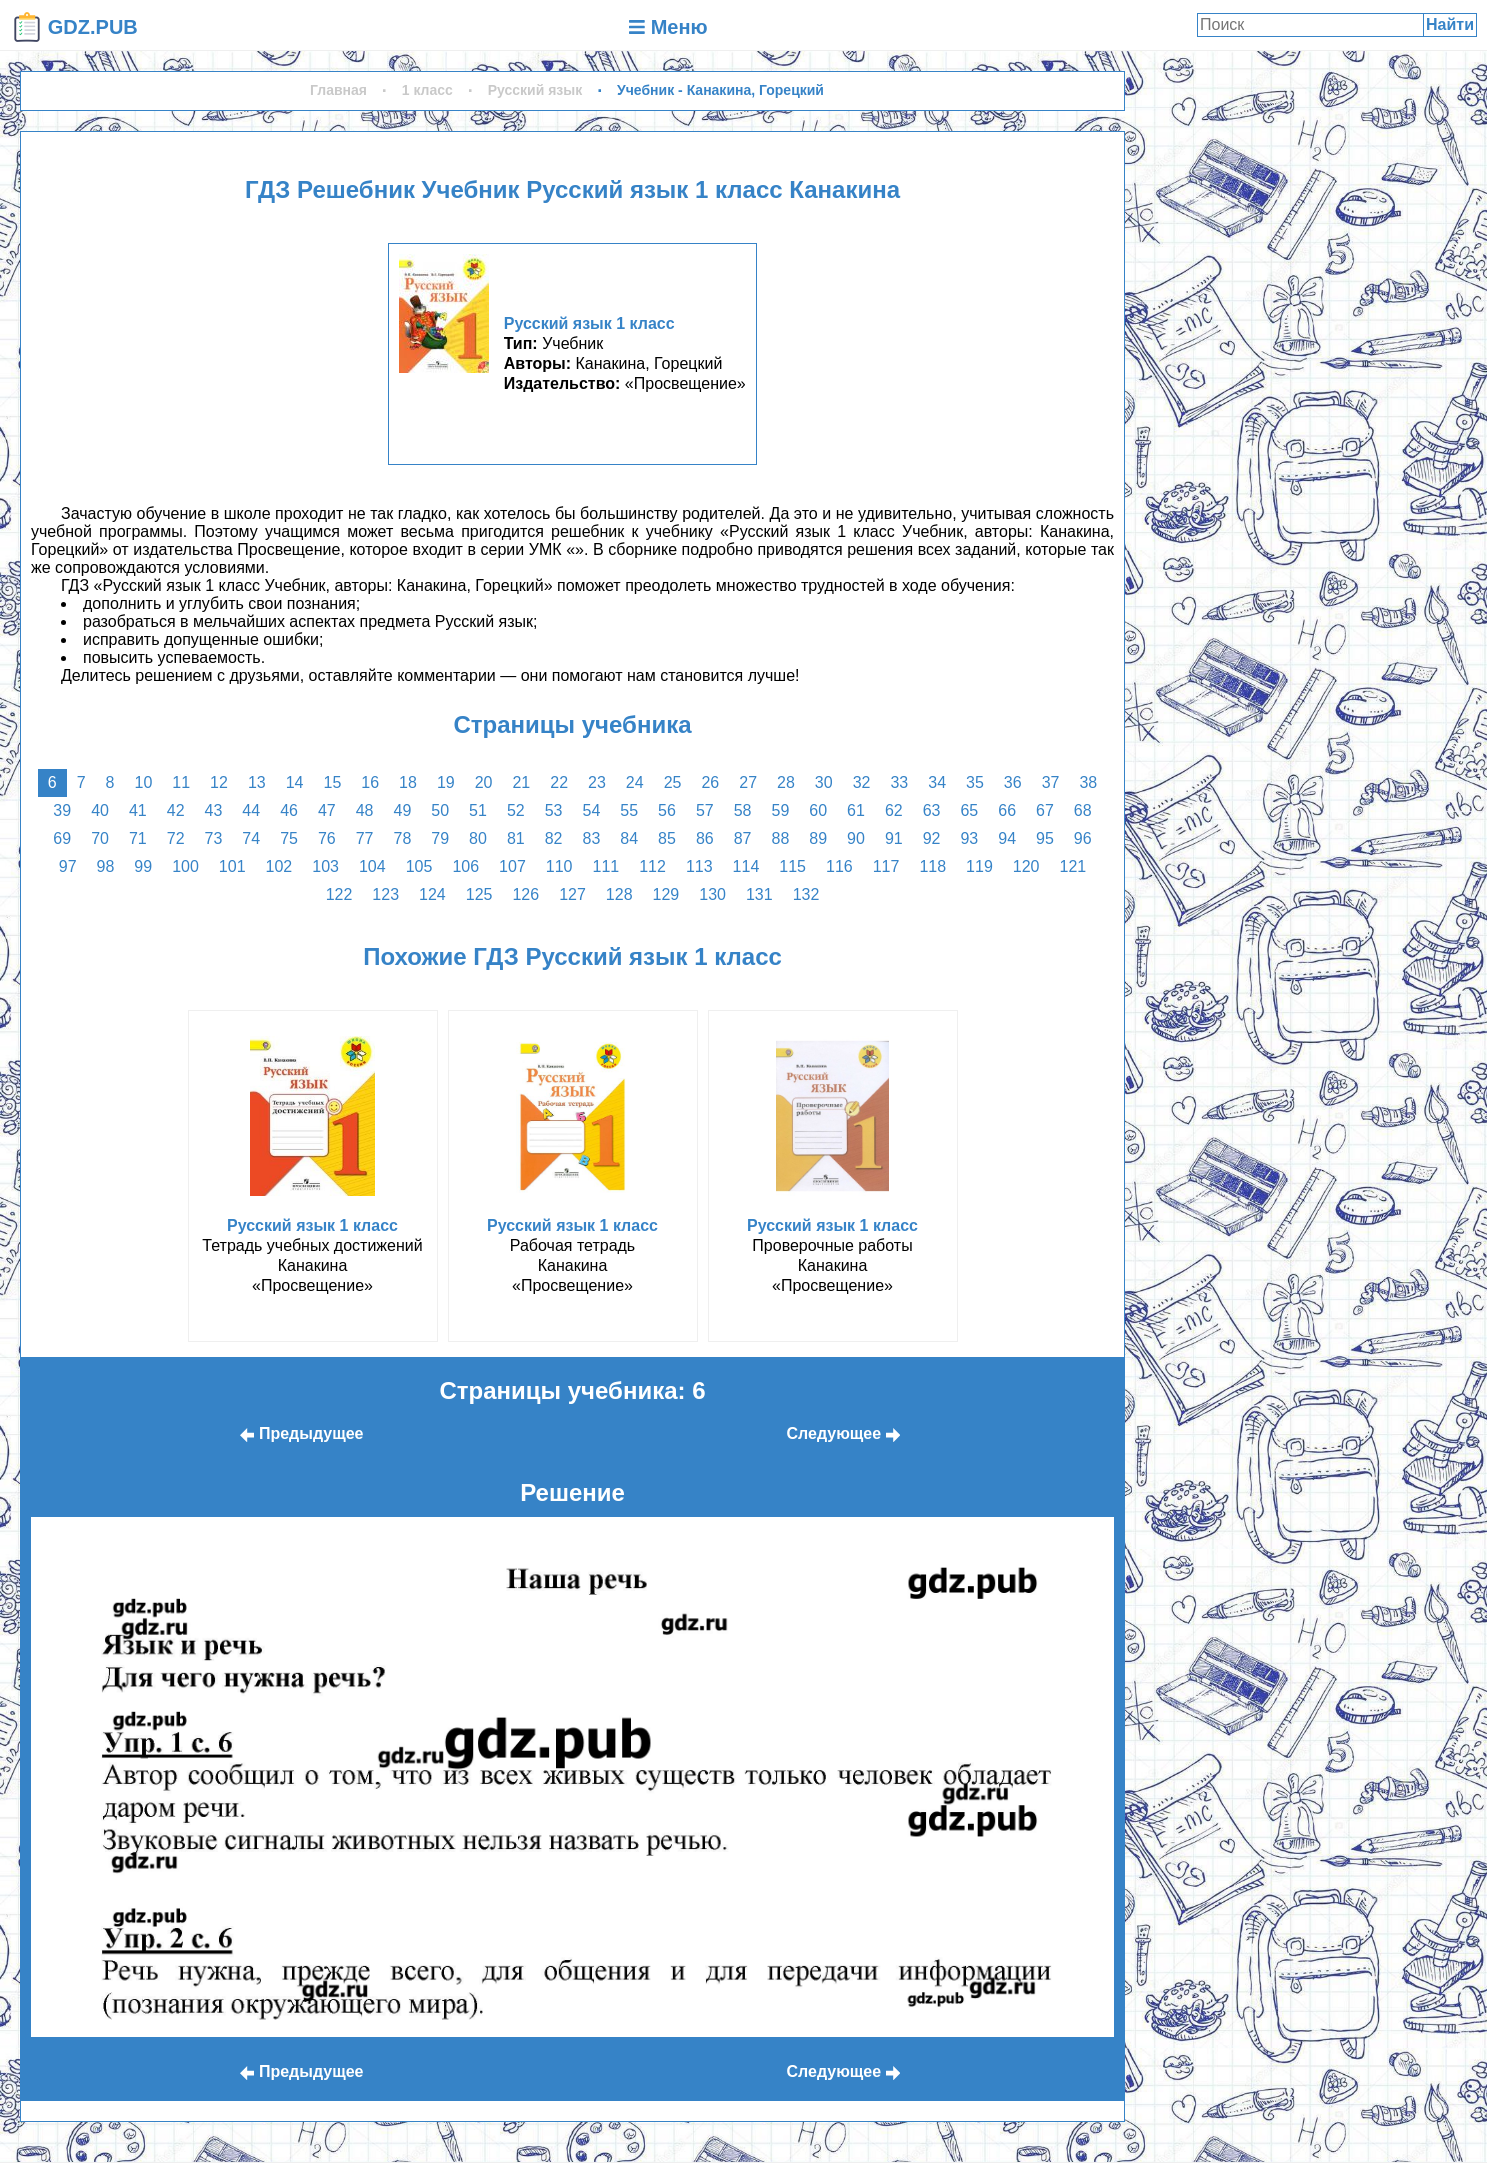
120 (1026, 866)
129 (666, 894)
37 (1051, 782)
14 (295, 782)
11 (181, 782)
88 (780, 838)
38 (1088, 782)
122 (339, 894)
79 (440, 838)
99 (143, 866)
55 (629, 810)
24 (635, 782)
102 (279, 866)
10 (144, 782)
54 (592, 810)
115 (792, 866)
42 (176, 810)
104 (372, 866)
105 (419, 866)
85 (667, 838)
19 (446, 782)
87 (743, 838)
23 (597, 782)
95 (1045, 838)
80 (478, 838)
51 (478, 810)
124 (432, 894)
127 (572, 894)
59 (780, 810)
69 (62, 838)
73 (214, 838)
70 (100, 838)
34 (937, 782)
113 (699, 866)
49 (403, 810)
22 (559, 782)
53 (554, 810)
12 (219, 782)
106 (465, 866)
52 (516, 810)
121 (1073, 866)
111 (605, 866)
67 (1045, 810)
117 (886, 866)
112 (652, 866)
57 (705, 810)
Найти (1450, 24)
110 (559, 866)
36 (1013, 782)
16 (370, 782)
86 (705, 838)
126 (525, 894)
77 (365, 838)
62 (894, 810)
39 (62, 810)
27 (748, 782)
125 (479, 894)
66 (1007, 810)
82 (554, 838)
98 (106, 866)
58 (743, 810)
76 (327, 838)
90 (856, 838)
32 (862, 782)
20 (484, 782)
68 (1083, 810)
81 (516, 838)
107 (512, 866)
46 (289, 810)
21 (521, 782)
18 (408, 782)
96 (1083, 838)
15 (332, 782)
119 (979, 866)
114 (746, 866)
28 (786, 782)
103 (325, 866)
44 (251, 810)
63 (932, 810)
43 (214, 810)
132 (806, 894)
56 (667, 810)
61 (856, 810)
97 (68, 866)
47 (327, 810)
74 (251, 838)
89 (818, 838)
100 (185, 866)
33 (899, 782)
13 (257, 782)
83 (592, 838)
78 (403, 838)
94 (1007, 838)
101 (232, 866)
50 (440, 810)
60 (818, 810)
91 (894, 838)
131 (759, 894)
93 (969, 838)
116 (839, 866)
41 (138, 810)
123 (385, 894)
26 (710, 782)
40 (100, 810)
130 (712, 894)
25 (673, 782)
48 (365, 810)
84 (629, 838)
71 (138, 838)
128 (619, 894)
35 (975, 782)
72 (176, 838)
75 (289, 838)
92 (932, 838)
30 (824, 782)
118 (932, 866)
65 (969, 810)
